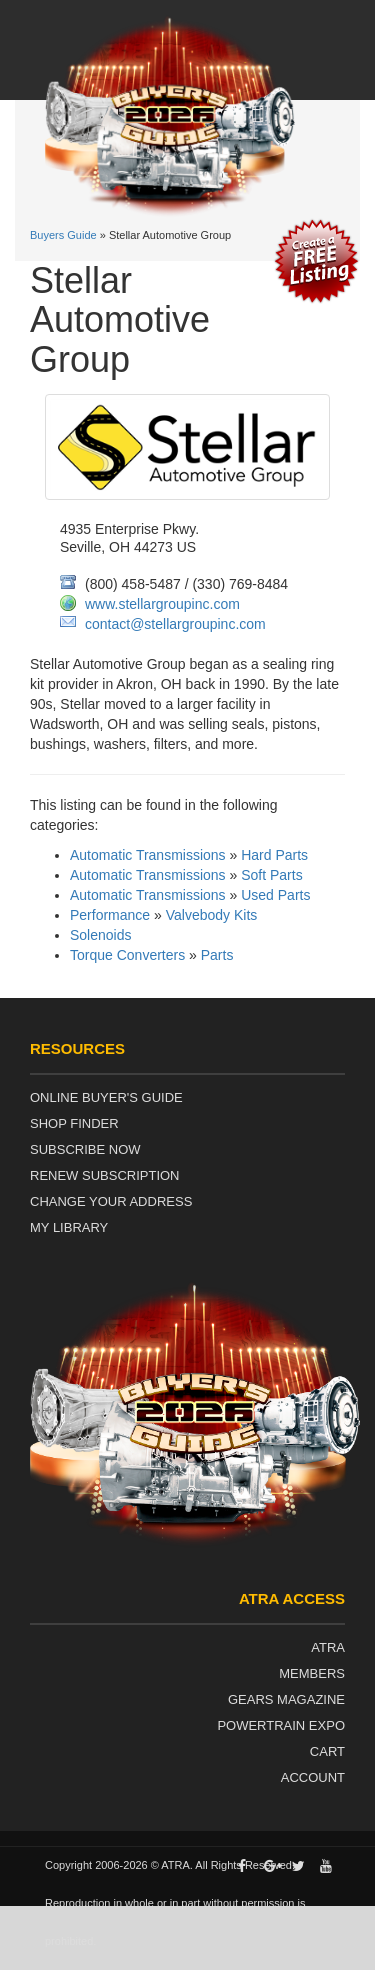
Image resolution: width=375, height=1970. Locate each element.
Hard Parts (274, 855)
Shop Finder (74, 1123)
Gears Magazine (286, 1699)
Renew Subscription (105, 1175)
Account (313, 1777)
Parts (217, 955)
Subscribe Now (85, 1149)
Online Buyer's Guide (106, 1097)
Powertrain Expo (281, 1725)
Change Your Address (111, 1201)
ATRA (328, 1647)
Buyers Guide (63, 235)
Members (312, 1673)
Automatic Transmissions (148, 855)
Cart (327, 1751)
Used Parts (275, 895)
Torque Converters (127, 955)
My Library (69, 1227)
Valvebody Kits (212, 915)
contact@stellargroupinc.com (175, 624)
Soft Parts (271, 875)
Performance (110, 915)
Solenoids (101, 935)
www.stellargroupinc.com (162, 604)
